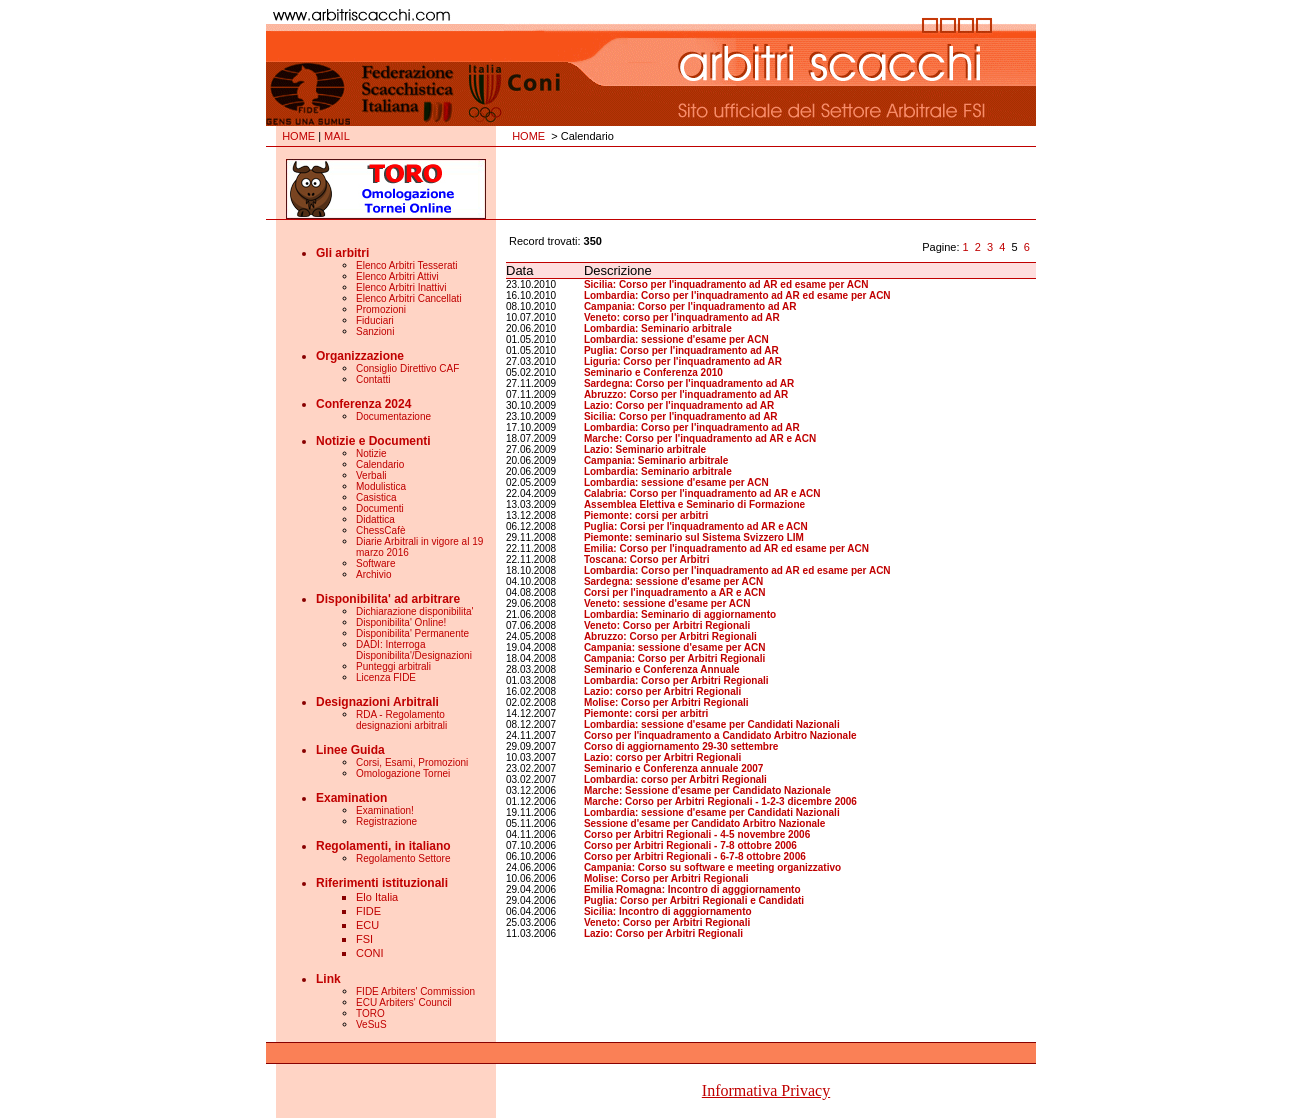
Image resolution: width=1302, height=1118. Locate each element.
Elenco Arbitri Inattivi (401, 287)
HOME (298, 136)
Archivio (374, 574)
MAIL (337, 136)
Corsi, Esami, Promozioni (412, 762)
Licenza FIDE (386, 677)
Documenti (380, 508)
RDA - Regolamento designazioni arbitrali (401, 720)
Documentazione (393, 416)
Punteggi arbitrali (393, 666)
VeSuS (371, 1024)
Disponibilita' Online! (401, 622)
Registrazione (386, 821)
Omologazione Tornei (403, 773)
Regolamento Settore (403, 858)
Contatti (373, 379)
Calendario (380, 464)
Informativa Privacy (766, 1090)
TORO (370, 1013)
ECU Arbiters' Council (404, 1002)
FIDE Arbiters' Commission (415, 991)
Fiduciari (375, 320)
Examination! (385, 810)
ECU (367, 925)
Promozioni (381, 309)
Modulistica (381, 486)
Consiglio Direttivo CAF (407, 368)
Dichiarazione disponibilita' (415, 611)
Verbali (371, 475)
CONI (370, 953)
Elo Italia (377, 897)
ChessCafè (380, 530)
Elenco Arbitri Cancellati (409, 298)
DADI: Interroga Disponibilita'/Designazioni (414, 650)
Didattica (375, 519)
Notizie (371, 453)
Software (375, 563)
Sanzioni (375, 331)
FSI (364, 939)
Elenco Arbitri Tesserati (407, 265)
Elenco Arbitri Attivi (397, 276)
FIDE (368, 911)
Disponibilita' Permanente (412, 633)
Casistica (376, 497)
